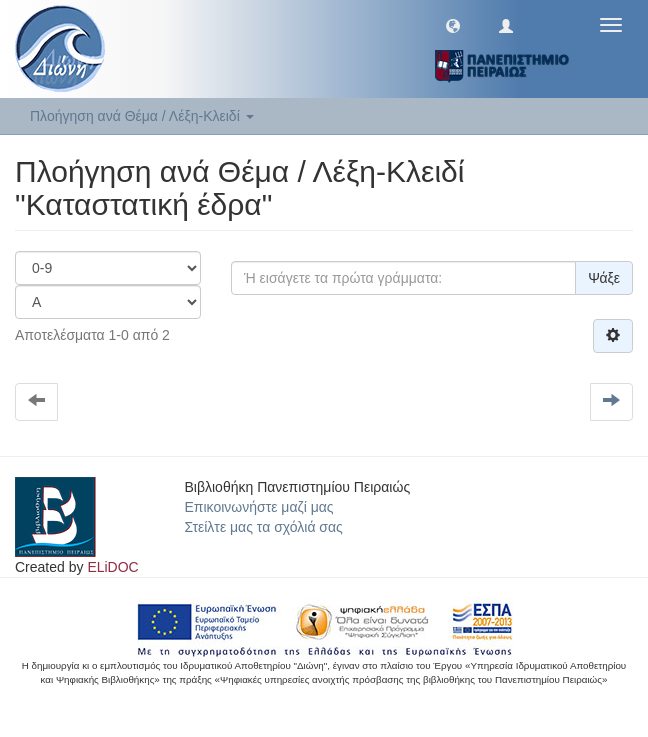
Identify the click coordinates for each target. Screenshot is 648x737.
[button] (453, 25)
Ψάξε (604, 278)
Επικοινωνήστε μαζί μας (259, 507)
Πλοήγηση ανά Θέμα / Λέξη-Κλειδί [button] (142, 116)
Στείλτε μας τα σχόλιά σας (264, 527)
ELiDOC (112, 567)
